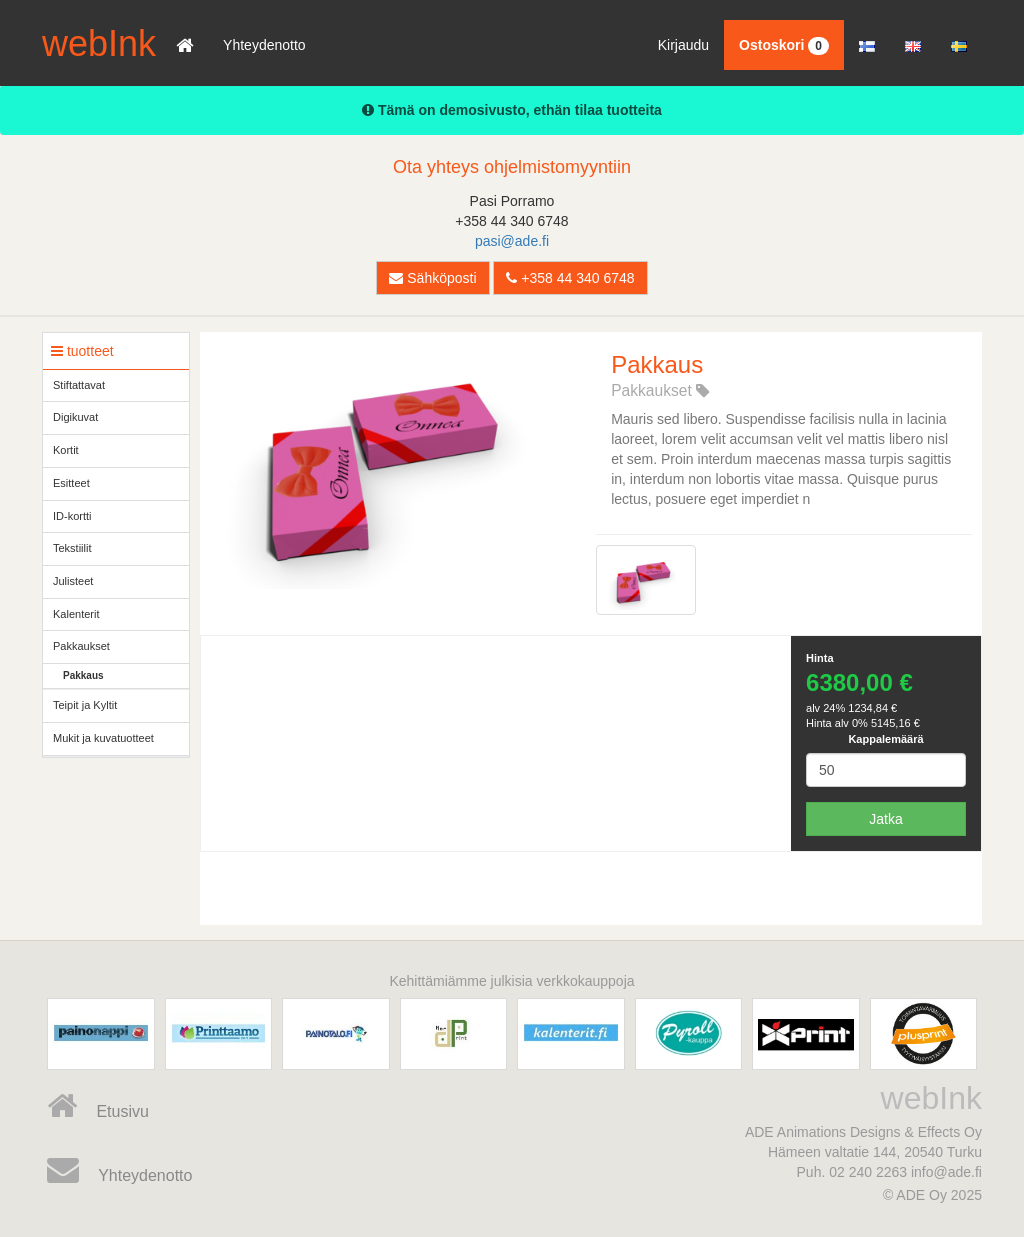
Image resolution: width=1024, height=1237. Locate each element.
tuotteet (82, 351)
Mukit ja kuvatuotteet (103, 738)
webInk (99, 43)
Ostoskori (784, 45)
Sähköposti (432, 278)
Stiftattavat (79, 385)
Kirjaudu (683, 45)
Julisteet (73, 581)
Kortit (66, 450)
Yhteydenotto (264, 45)
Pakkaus (83, 675)
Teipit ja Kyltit (85, 705)
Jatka (885, 819)
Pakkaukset (81, 646)
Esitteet (71, 483)
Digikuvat (75, 417)
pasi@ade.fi (512, 241)
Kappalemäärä (885, 739)
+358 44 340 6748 (570, 278)
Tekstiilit (72, 548)
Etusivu (98, 1106)
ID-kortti (72, 516)
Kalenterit (76, 614)
